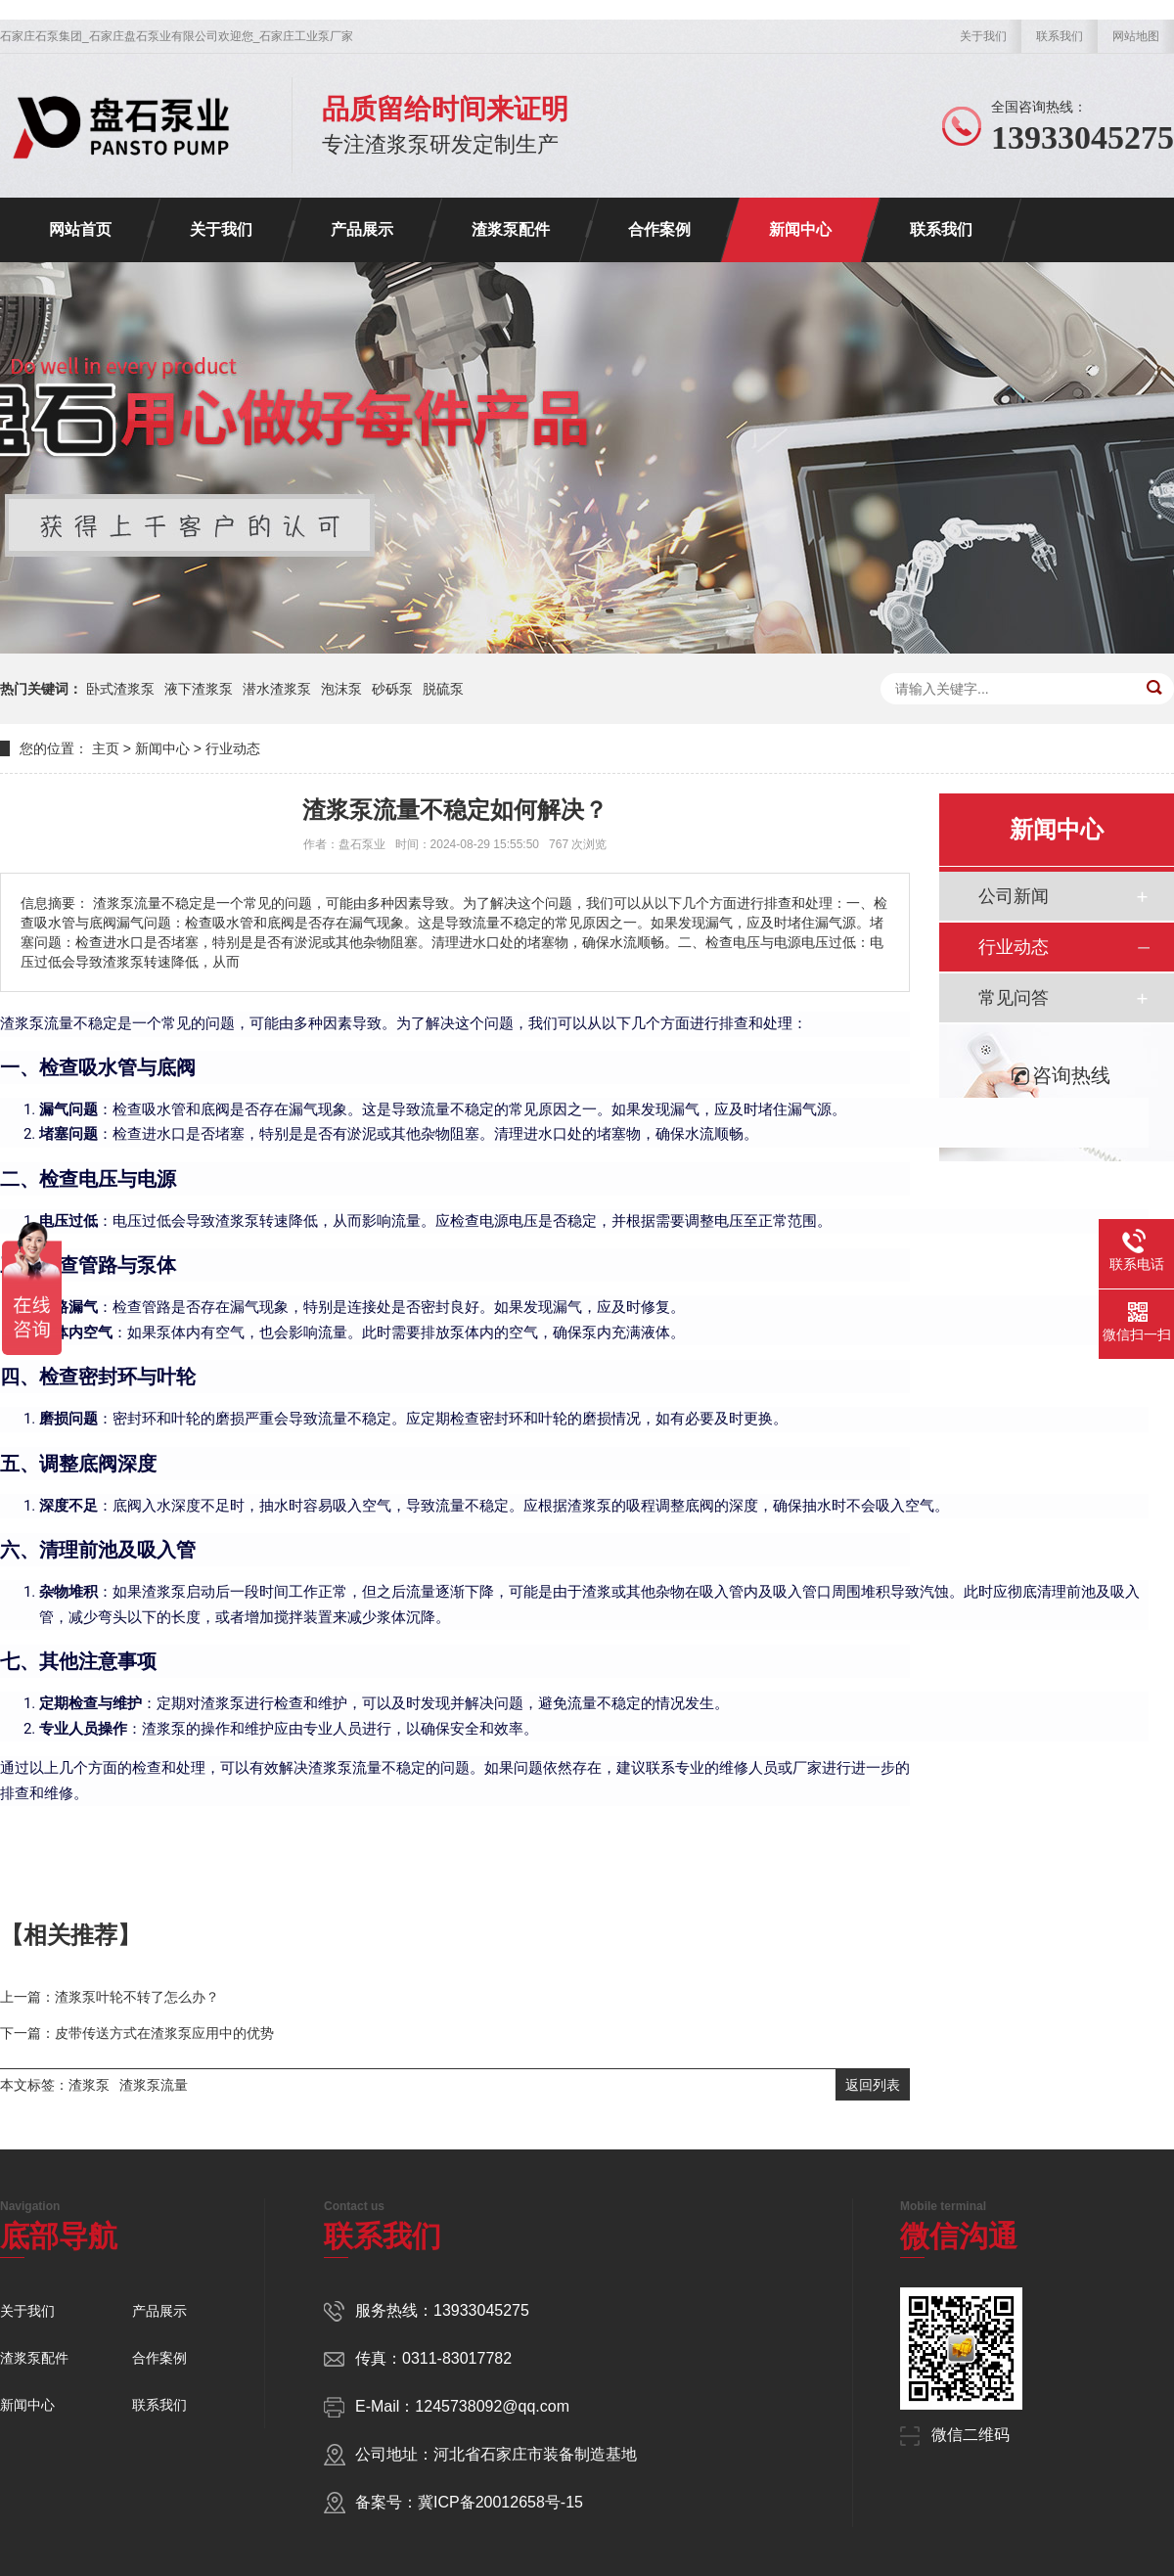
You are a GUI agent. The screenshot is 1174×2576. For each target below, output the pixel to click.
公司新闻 (1013, 896)
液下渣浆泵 (198, 689)
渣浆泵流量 (153, 2085)
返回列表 (872, 2085)
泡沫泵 (341, 689)
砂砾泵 (392, 689)
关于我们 (983, 36)
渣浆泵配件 (511, 229)
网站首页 (80, 229)
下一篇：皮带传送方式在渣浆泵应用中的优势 (137, 2033)
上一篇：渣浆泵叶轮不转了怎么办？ (109, 1997)
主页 (105, 748)
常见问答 (1013, 998)
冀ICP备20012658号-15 (500, 2502)
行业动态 (232, 748)
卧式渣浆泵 (120, 689)
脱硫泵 (443, 689)
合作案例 (659, 229)
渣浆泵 (89, 2085)
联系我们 (1059, 36)
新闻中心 (800, 229)
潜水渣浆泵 (277, 689)
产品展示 (362, 229)
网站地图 (1135, 36)
